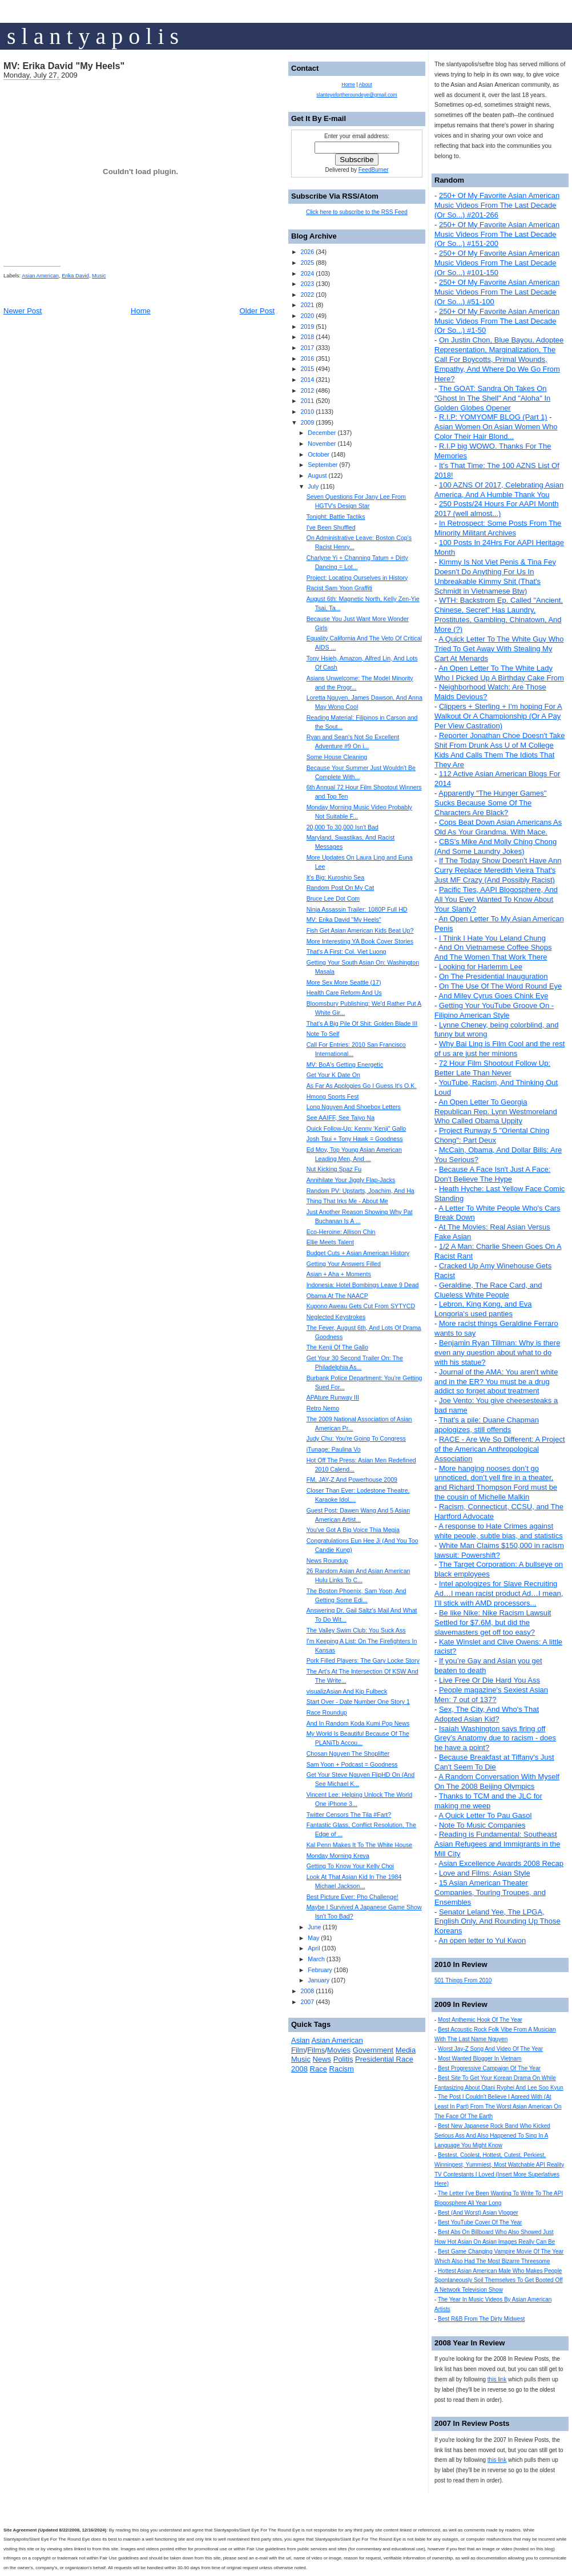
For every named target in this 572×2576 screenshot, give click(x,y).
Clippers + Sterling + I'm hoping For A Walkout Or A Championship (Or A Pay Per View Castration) (498, 716)
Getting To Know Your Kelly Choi (350, 1866)
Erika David (75, 276)
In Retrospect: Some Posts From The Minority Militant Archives (497, 528)
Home (141, 311)
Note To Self (323, 1033)
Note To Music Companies (482, 1825)
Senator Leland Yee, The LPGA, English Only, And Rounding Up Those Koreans (497, 1922)
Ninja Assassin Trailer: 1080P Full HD (357, 909)
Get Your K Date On (333, 1074)
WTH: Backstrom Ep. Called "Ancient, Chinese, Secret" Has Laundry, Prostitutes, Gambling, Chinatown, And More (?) (498, 615)
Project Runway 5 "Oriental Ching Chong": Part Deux (491, 1135)
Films (316, 2050)
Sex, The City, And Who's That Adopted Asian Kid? (486, 1714)
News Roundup (327, 1560)
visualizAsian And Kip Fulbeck (347, 1691)
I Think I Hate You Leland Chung (492, 938)
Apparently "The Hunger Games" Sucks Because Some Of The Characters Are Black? (490, 803)
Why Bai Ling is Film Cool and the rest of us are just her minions (499, 1048)
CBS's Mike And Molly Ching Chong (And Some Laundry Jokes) (495, 846)
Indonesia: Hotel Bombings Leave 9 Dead (363, 1284)
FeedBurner (373, 170)
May (313, 1937)
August (317, 475)
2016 (307, 358)
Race (318, 2069)
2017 (307, 347)
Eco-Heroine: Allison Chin (341, 1231)
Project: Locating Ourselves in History (357, 577)
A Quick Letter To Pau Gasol (484, 1815)
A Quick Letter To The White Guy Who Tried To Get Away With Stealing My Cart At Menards (498, 649)
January (318, 1980)
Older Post (257, 311)
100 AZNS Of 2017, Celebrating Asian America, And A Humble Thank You (498, 490)
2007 (307, 2001)
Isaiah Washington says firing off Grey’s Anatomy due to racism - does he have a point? (495, 1738)
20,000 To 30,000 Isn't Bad (342, 827)
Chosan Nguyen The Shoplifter (348, 1753)
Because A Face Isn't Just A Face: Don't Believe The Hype (492, 1174)
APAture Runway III (333, 1397)
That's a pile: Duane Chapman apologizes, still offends (486, 1425)
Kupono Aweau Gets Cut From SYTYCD (361, 1306)
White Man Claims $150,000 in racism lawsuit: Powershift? (499, 1550)
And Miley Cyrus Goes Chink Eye (493, 995)
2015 (307, 368)
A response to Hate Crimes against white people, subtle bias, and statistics (498, 1531)
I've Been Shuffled (331, 527)
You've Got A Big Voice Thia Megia (353, 1529)
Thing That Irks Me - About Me (347, 1201)
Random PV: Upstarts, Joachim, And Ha (360, 1190)
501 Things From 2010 (463, 1980)
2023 (307, 283)
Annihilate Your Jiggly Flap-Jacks (351, 1179)
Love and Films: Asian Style (484, 1873)
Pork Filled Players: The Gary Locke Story (363, 1660)
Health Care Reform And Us (344, 992)
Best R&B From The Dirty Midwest (481, 2319)
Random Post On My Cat (340, 887)
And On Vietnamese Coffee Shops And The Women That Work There (493, 952)
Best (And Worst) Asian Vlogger (478, 2213)
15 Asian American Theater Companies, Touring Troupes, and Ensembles (490, 1892)
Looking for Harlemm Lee (480, 966)
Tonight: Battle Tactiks (336, 516)
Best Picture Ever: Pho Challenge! (352, 1896)
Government (373, 2050)
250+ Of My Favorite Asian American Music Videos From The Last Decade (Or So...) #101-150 (496, 263)
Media (406, 2050)
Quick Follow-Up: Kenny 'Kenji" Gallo (356, 1128)
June (314, 1927)
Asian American (40, 276)
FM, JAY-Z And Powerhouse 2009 (352, 1479)
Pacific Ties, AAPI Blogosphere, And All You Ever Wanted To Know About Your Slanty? (496, 899)
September (322, 464)
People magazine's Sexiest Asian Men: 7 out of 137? (491, 1695)
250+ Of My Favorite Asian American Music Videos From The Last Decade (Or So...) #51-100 (496, 292)
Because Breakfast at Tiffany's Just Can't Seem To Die (494, 1762)
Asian (300, 2040)
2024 (307, 273)
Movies (339, 2050)
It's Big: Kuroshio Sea (336, 877)
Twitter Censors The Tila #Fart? (349, 1814)
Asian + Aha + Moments (339, 1274)
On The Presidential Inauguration (493, 976)
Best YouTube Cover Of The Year (480, 2222)
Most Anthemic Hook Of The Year (480, 2020)
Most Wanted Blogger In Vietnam (479, 2058)
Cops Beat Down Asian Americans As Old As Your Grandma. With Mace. (498, 827)
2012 (307, 390)
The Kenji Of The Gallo (337, 1347)
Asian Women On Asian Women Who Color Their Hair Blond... (496, 431)
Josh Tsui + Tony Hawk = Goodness (355, 1138)
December (322, 432)
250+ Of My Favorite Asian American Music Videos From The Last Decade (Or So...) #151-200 (496, 234)
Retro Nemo (323, 1408)
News (322, 2059)
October (318, 454)
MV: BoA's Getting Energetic (345, 1064)
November (322, 443)
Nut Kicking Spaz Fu (334, 1169)
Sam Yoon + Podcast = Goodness (352, 1764)
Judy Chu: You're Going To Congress (356, 1438)
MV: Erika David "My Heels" (63, 66)
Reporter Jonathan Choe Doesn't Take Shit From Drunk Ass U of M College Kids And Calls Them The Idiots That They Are (499, 750)
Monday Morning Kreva (338, 1855)
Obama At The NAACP (337, 1295)
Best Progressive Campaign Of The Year (489, 2068)
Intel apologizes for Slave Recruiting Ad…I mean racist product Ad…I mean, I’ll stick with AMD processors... (498, 1593)
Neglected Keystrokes (336, 1316)
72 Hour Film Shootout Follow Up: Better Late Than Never (492, 1068)
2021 (307, 304)
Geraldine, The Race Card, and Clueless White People (488, 1290)
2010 (307, 411)
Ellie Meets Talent (330, 1242)
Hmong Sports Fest (333, 1096)
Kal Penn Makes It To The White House (360, 1844)
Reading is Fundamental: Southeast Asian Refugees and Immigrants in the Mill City (497, 1844)
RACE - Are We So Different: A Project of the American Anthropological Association (499, 1449)
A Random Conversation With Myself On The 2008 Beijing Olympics (496, 1781)
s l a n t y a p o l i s (93, 36)
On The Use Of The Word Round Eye (500, 986)
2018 (307, 336)
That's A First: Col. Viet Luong (346, 951)
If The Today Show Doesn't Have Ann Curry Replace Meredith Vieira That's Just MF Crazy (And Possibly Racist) (497, 870)
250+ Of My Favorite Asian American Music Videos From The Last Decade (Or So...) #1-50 (496, 321)
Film (298, 2050)
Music (99, 276)
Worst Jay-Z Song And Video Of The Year (490, 2049)
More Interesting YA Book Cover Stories (360, 941)
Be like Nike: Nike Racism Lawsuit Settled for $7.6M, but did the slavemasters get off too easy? (492, 1622)
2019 (307, 326)
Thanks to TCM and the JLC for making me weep (488, 1801)
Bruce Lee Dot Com (333, 898)
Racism (341, 2069)
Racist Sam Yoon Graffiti (339, 587)
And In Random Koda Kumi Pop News (358, 1723)
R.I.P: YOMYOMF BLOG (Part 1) (493, 417)
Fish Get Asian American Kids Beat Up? (360, 930)
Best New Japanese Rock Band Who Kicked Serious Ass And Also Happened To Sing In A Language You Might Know (492, 2135)
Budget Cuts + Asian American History (358, 1252)
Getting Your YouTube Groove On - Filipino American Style (494, 1010)
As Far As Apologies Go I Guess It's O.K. (362, 1085)
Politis (343, 2059)
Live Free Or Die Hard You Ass (489, 1680)
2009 (307, 422)
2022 (307, 294)
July (313, 486)
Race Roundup (327, 1712)
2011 (307, 400)
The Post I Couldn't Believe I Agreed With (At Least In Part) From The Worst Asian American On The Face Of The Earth (498, 2106)
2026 (307, 251)
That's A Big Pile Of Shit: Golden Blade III (362, 1023)
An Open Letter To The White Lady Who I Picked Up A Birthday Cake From (499, 673)
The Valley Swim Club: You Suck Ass (356, 1630)
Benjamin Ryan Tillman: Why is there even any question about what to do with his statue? (497, 1352)
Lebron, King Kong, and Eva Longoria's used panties (483, 1309)
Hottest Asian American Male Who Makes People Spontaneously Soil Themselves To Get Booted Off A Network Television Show (498, 2280)
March (316, 1959)
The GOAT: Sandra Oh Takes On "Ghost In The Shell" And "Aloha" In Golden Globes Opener (492, 398)
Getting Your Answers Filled (344, 1263)
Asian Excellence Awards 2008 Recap (500, 1863)
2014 (307, 379)
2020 (307, 315)
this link (497, 2379)
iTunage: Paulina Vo (334, 1449)
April (314, 1948)
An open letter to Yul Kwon (482, 1940)
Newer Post (22, 311)
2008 (307, 1991)
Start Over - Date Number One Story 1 (358, 1701)
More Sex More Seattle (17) (344, 982)
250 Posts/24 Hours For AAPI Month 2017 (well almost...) (496, 508)
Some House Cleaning (337, 756)
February (320, 1969)
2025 (307, 262)
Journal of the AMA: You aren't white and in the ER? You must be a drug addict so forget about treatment (496, 1382)
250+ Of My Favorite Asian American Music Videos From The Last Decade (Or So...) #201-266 (496, 205)
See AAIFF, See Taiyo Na (340, 1117)
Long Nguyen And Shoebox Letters (354, 1106)
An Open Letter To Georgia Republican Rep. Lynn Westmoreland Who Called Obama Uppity (495, 1112)
